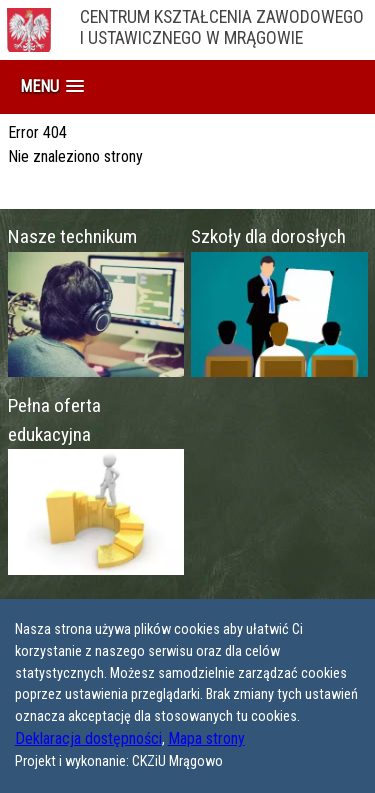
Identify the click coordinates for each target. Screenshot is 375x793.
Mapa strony (206, 738)
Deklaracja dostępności (88, 738)
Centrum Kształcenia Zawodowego (227, 29)
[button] (52, 86)
